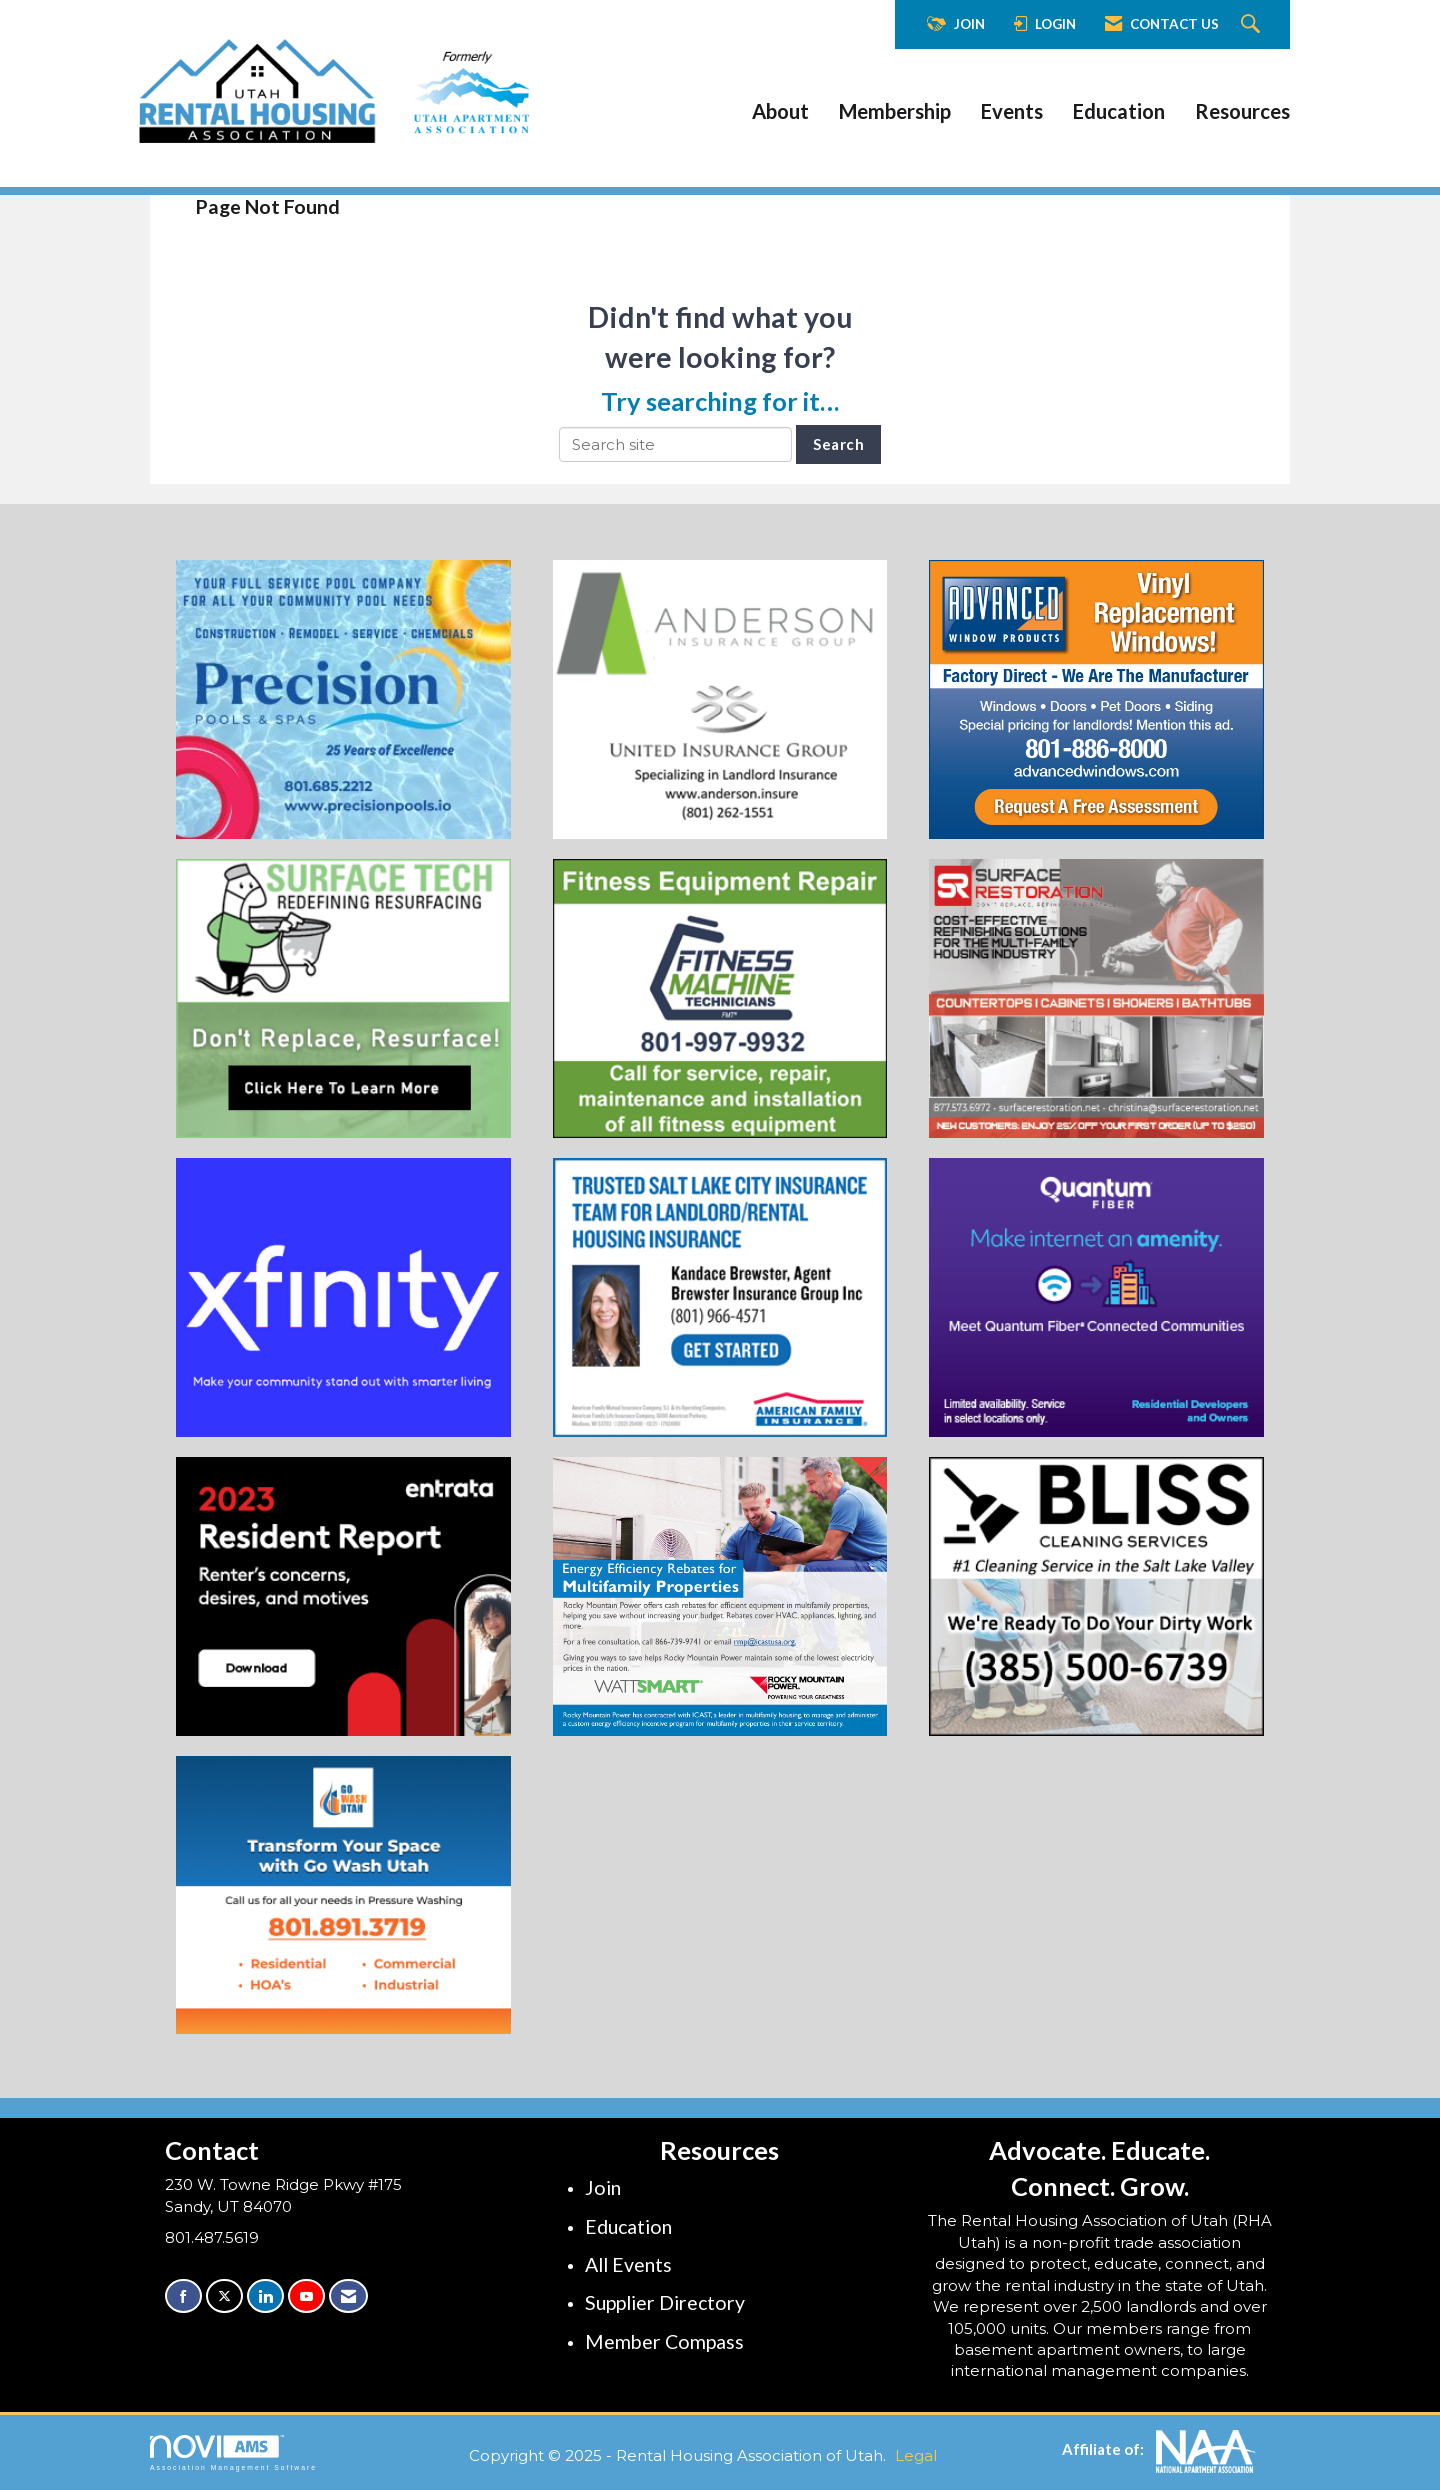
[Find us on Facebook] (183, 2296)
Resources (1242, 111)
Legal (916, 2455)
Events (1012, 111)
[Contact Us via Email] (348, 2296)
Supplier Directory (665, 2302)
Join (603, 2187)
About (780, 111)
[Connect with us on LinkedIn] (265, 2296)
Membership (895, 111)
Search (838, 444)
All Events (628, 2264)
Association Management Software (233, 2453)
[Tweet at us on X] (224, 2296)
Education (1119, 111)
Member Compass (664, 2341)
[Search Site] (1253, 25)
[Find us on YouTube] (306, 2296)
